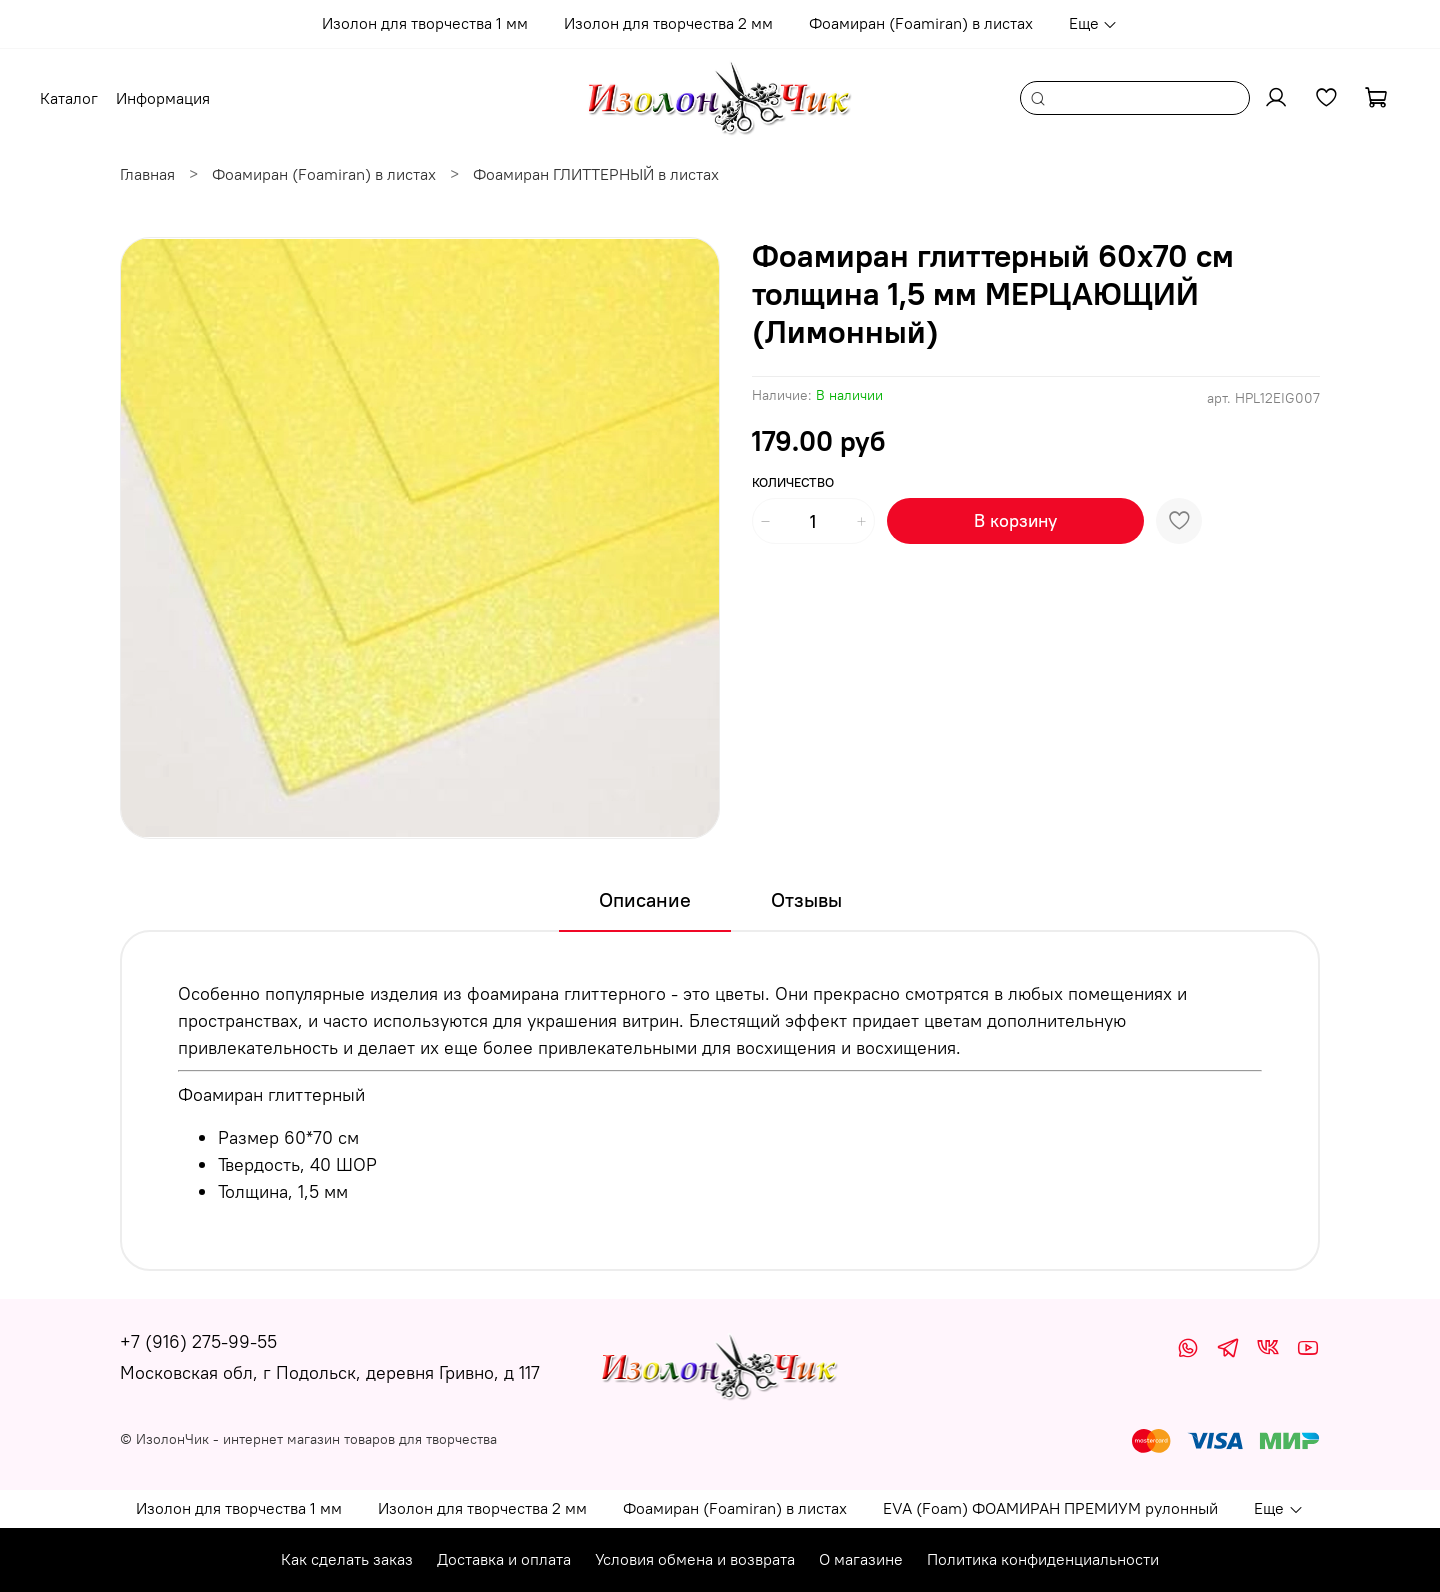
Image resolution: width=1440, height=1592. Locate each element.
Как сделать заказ (347, 1559)
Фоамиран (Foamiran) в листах (921, 23)
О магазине (861, 1559)
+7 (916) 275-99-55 (198, 1341)
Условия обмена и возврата (695, 1559)
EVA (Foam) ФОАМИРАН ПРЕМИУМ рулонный (1050, 1508)
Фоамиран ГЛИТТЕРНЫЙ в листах (596, 174)
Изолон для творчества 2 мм (668, 23)
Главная (147, 174)
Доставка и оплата (504, 1559)
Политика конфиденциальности (1043, 1559)
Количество (793, 482)
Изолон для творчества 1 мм (425, 23)
